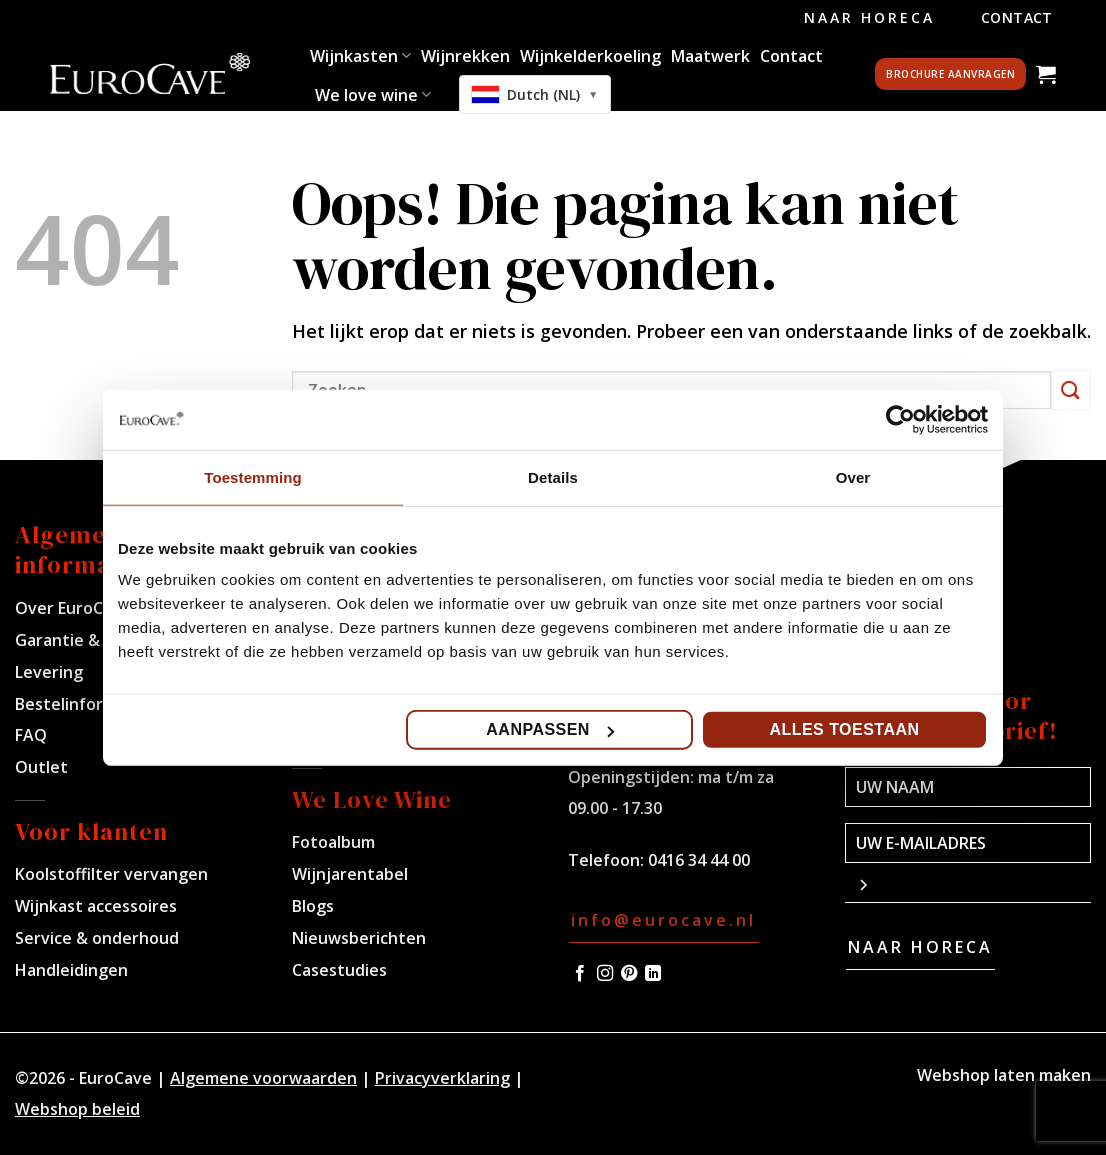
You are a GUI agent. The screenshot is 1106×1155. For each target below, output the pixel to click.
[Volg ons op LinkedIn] (653, 974)
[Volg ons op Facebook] (580, 974)
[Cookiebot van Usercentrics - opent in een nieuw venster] (900, 419)
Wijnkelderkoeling (590, 56)
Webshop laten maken (1004, 1075)
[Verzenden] (1071, 389)
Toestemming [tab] (253, 476)
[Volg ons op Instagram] (605, 974)
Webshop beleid (77, 1109)
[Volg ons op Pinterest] (629, 974)
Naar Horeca (869, 17)
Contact (1017, 17)
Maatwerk (710, 56)
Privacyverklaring (442, 1078)
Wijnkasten (360, 56)
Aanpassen (550, 729)
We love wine (373, 95)
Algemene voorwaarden (263, 1078)
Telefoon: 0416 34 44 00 (659, 860)
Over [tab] (853, 476)
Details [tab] (553, 476)
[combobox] (535, 94)
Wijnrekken (465, 56)
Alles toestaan (844, 729)
